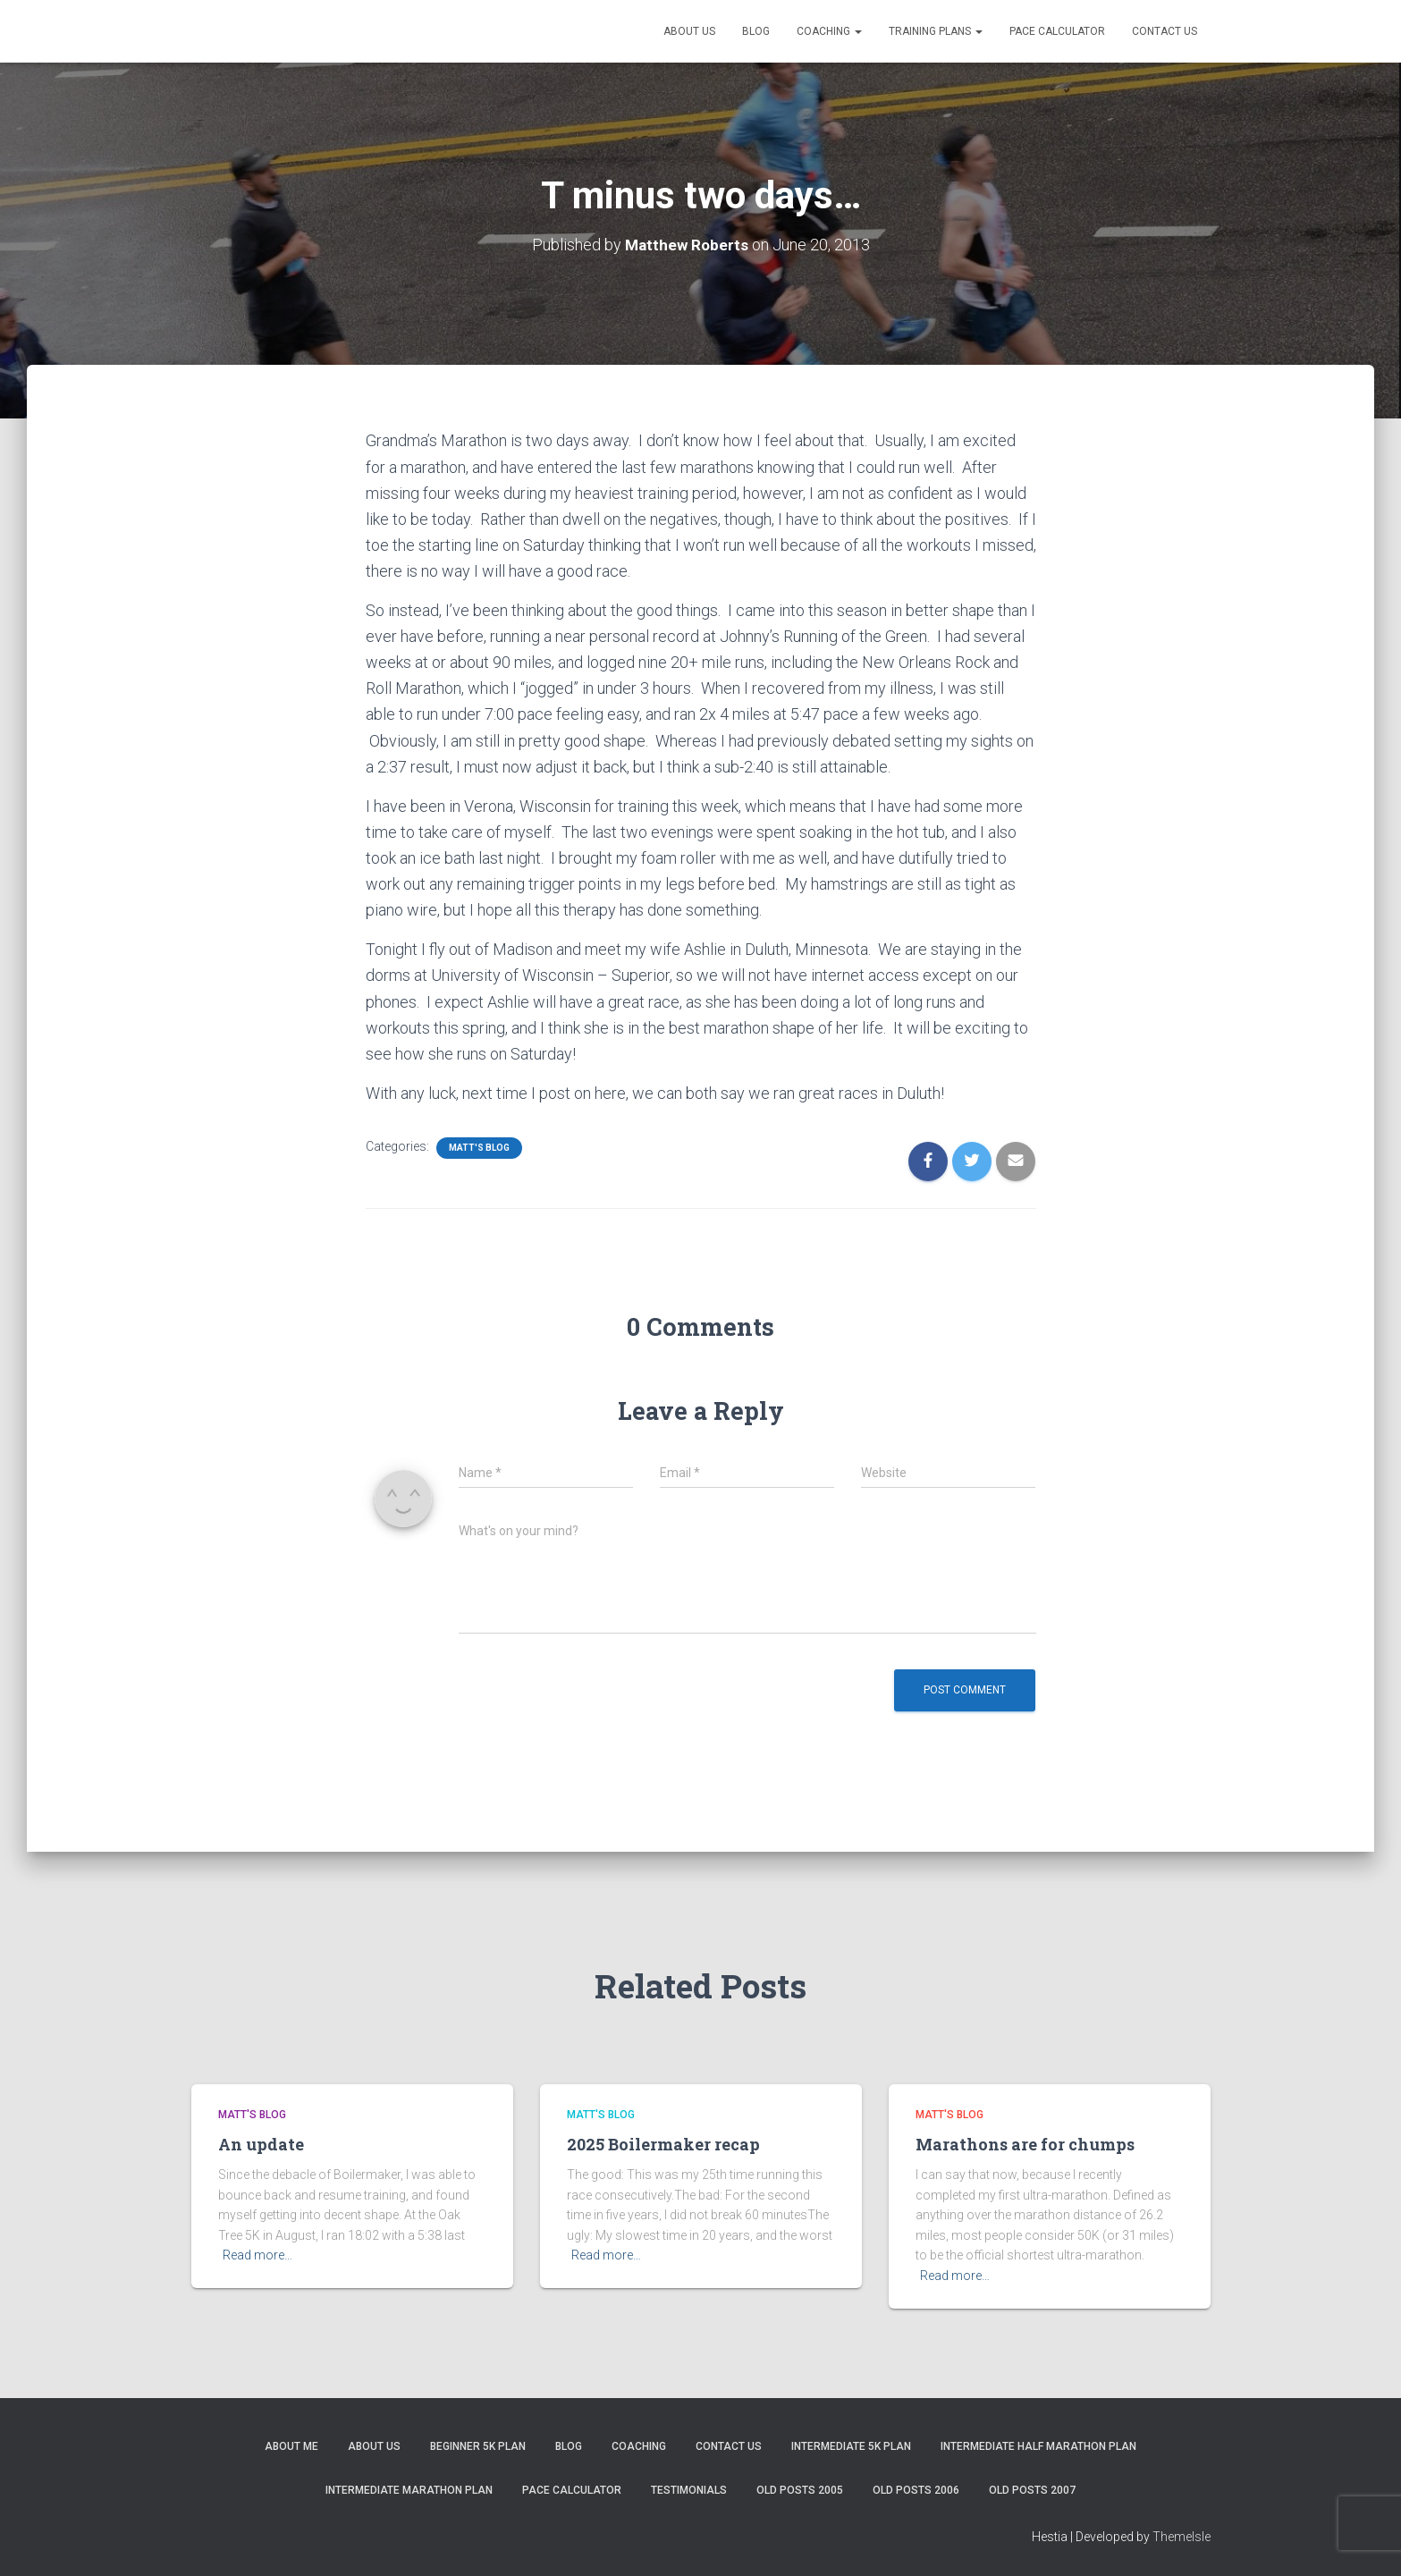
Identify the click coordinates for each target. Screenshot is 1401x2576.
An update (261, 2144)
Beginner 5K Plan (478, 2446)
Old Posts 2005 (799, 2490)
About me (291, 2446)
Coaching (829, 31)
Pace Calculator (1057, 31)
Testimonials (689, 2490)
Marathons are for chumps (1025, 2144)
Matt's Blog (479, 1148)
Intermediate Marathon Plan (409, 2490)
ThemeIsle (1181, 2536)
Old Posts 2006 (916, 2490)
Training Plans (936, 31)
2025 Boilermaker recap (663, 2144)
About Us (689, 31)
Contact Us (1164, 31)
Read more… (257, 2255)
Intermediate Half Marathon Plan (1038, 2446)
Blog (756, 31)
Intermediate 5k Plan (851, 2446)
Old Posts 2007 (1032, 2490)
